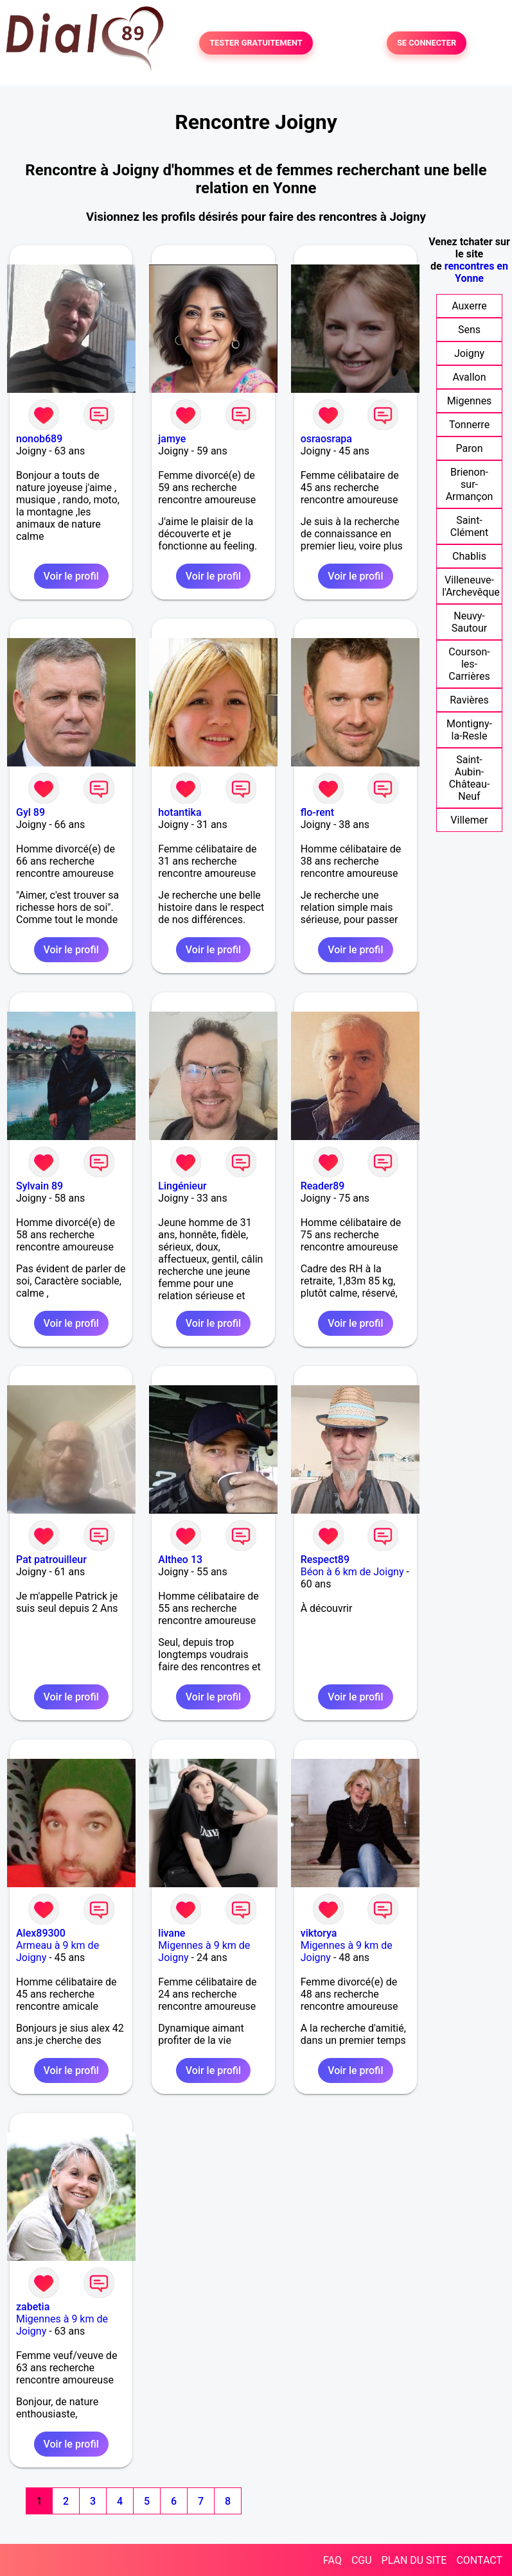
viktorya (319, 1933)
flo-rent (317, 812)
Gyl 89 (30, 812)
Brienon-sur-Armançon (469, 484)
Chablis (469, 556)
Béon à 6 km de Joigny (352, 1572)
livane (171, 1933)
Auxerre (469, 306)
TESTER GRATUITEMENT (256, 43)
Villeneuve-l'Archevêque (471, 586)
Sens (469, 330)
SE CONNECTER (426, 43)
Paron (469, 448)
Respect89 (325, 1559)
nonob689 (39, 439)
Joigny (469, 353)
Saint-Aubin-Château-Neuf (469, 778)
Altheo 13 (180, 1559)
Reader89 (323, 1186)
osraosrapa (326, 439)
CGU (361, 2560)
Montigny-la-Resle (469, 730)
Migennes (469, 401)
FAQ (332, 2560)
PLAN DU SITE (414, 2560)
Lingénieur (182, 1186)
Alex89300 (41, 1933)
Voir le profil (71, 576)
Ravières (469, 700)
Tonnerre (469, 425)
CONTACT (479, 2560)
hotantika (179, 812)
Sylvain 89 (39, 1186)
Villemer (469, 820)
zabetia (32, 2307)
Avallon (469, 377)
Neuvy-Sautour (469, 622)
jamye (172, 439)
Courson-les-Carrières (469, 664)
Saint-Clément (469, 526)
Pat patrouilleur (51, 1559)
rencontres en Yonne (476, 272)
